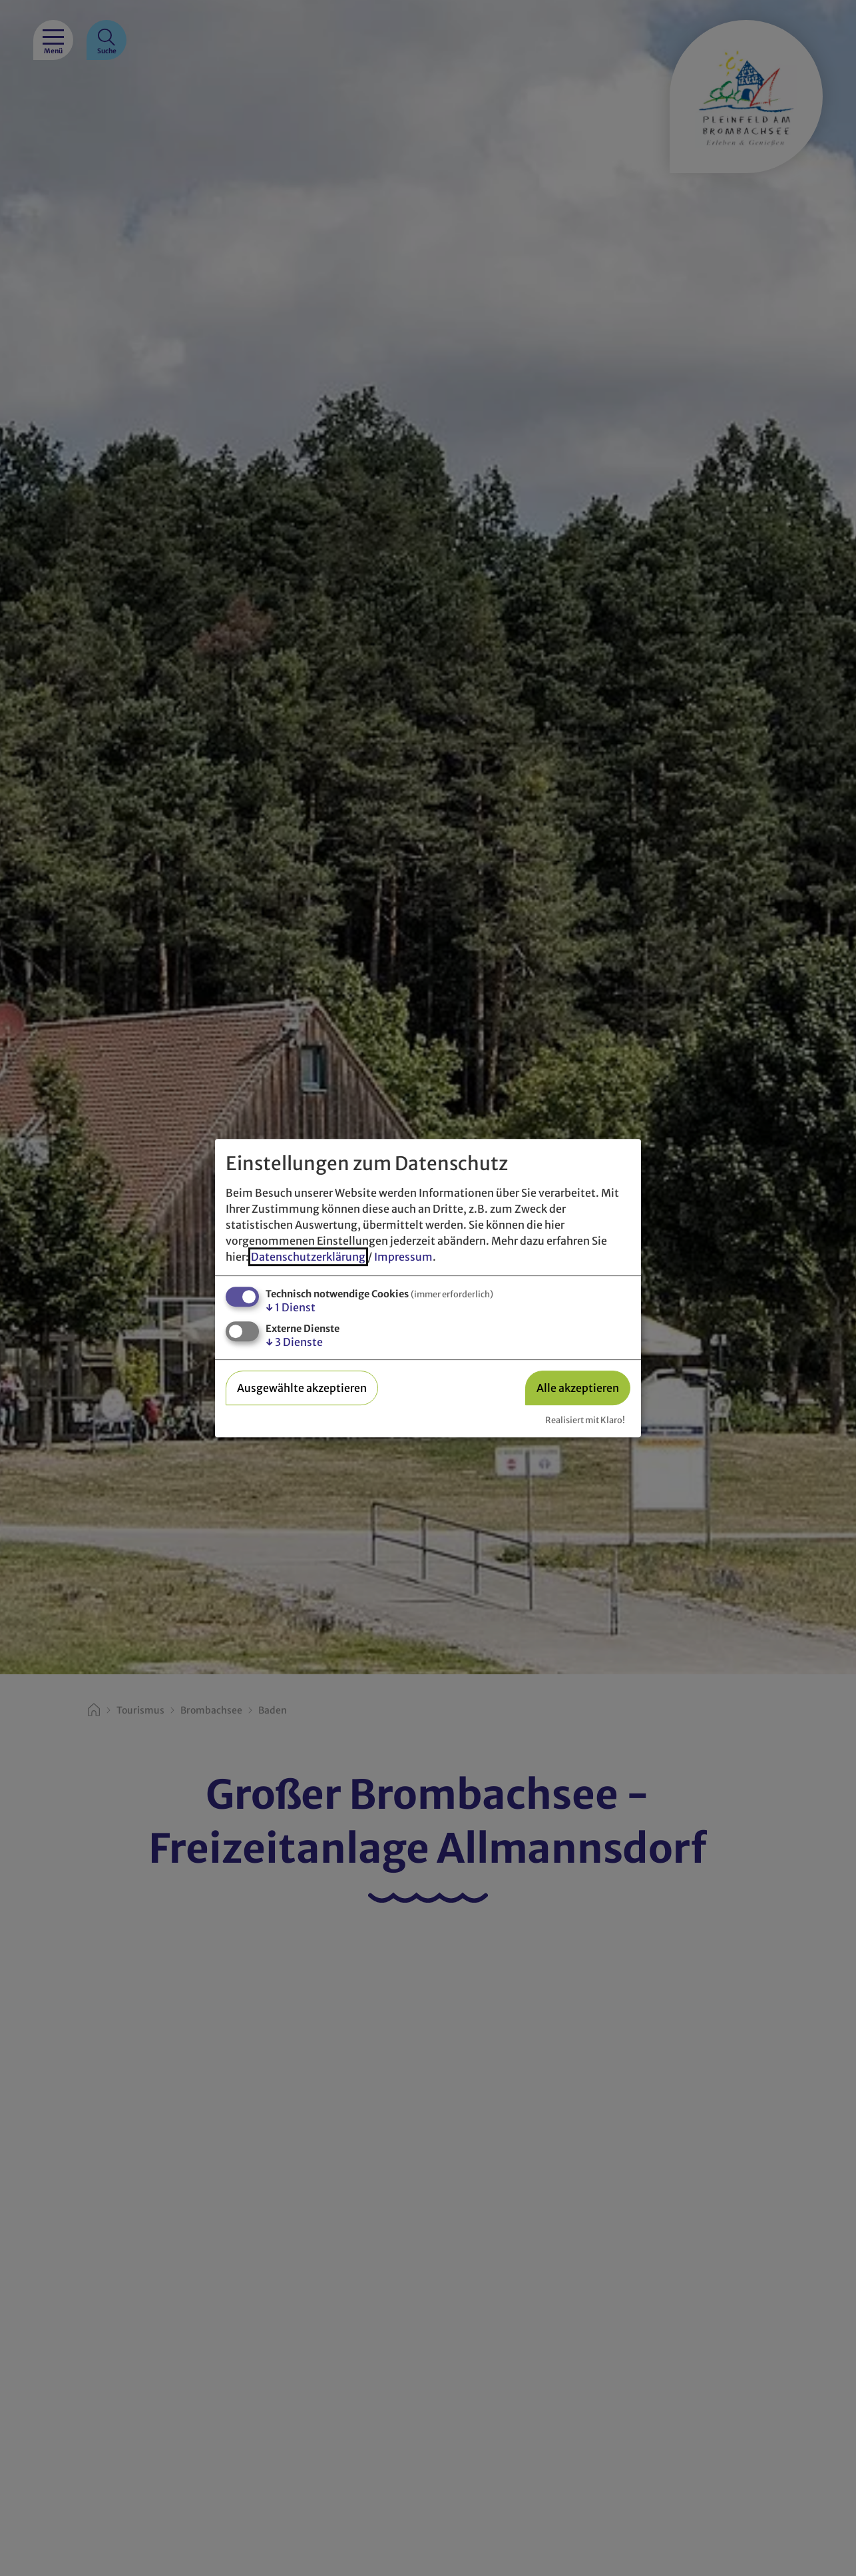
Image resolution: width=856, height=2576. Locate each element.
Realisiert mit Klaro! (585, 1420)
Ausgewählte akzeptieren (302, 1388)
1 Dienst (291, 1307)
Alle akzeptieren (577, 1388)
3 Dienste (294, 1342)
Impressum (403, 1256)
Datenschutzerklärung (308, 1256)
